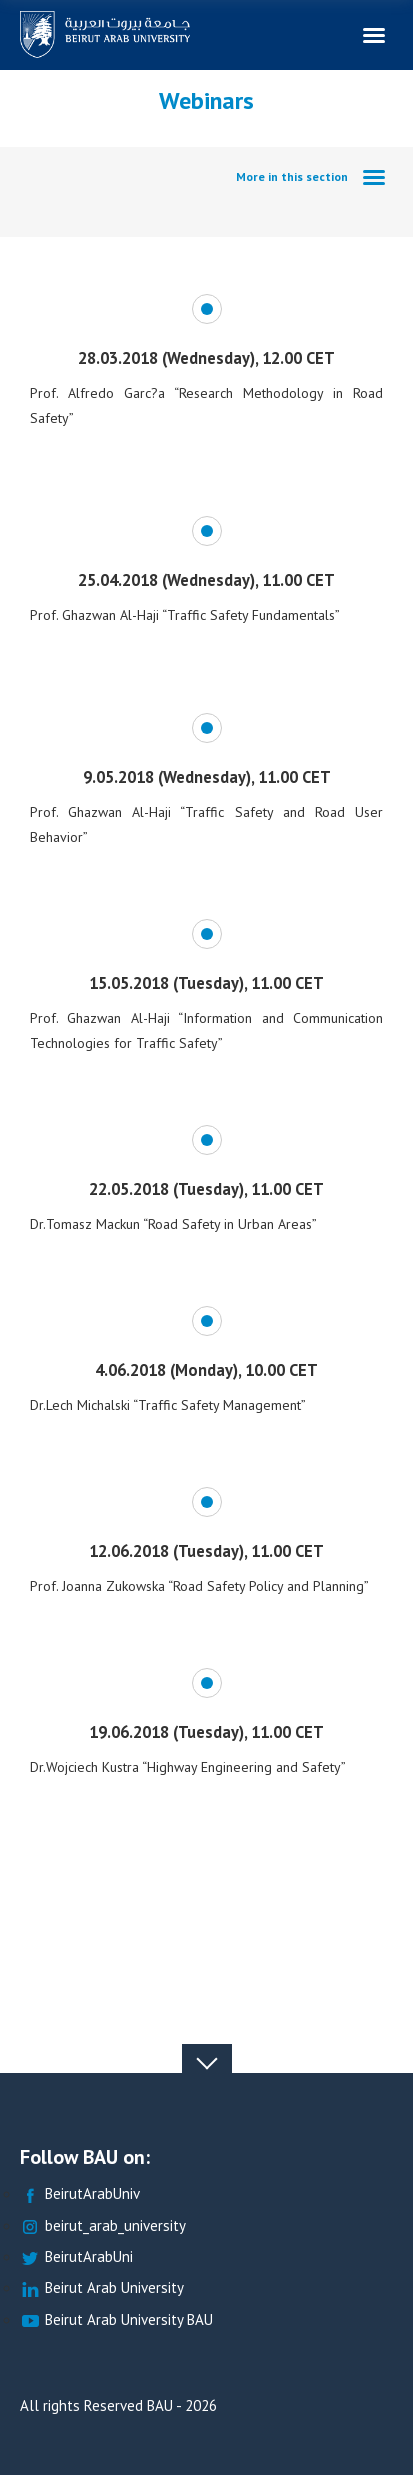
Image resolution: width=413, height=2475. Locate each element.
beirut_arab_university (103, 2226)
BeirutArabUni (76, 2257)
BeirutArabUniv (80, 2194)
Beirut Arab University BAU (116, 2320)
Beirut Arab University (102, 2288)
